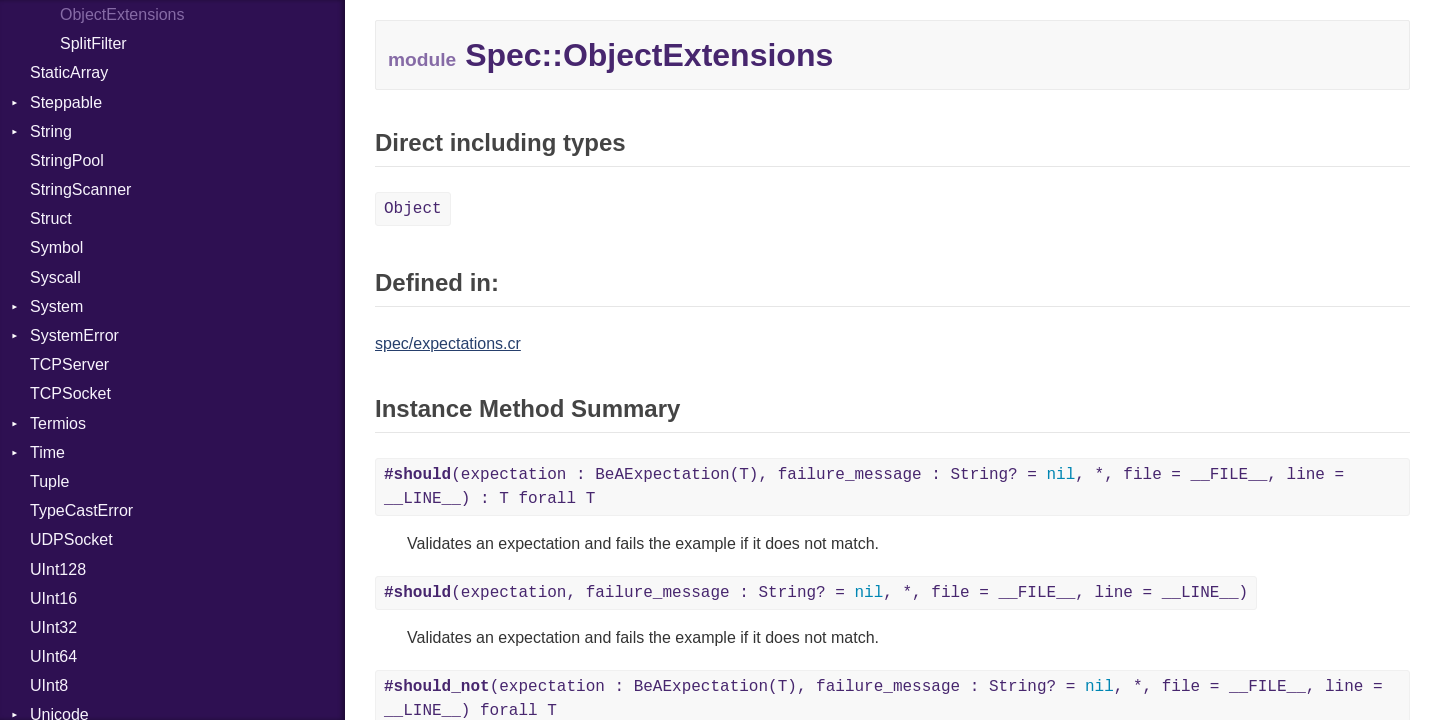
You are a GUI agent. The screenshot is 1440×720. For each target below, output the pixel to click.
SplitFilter (93, 43)
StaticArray (69, 72)
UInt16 (53, 598)
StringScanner (80, 189)
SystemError (74, 335)
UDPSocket (71, 539)
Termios (58, 423)
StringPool (67, 160)
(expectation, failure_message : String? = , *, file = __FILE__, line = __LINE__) (816, 593)
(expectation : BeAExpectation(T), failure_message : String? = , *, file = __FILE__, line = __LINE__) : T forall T (864, 487)
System (56, 306)
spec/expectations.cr (448, 343)
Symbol (56, 247)
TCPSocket (70, 393)
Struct (51, 218)
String (51, 131)
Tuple (49, 481)
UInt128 (58, 569)
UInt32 (53, 627)
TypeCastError (81, 510)
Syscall (55, 277)
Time (47, 452)
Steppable (66, 102)
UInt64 (53, 656)
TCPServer (69, 364)
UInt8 (49, 685)
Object (413, 209)
